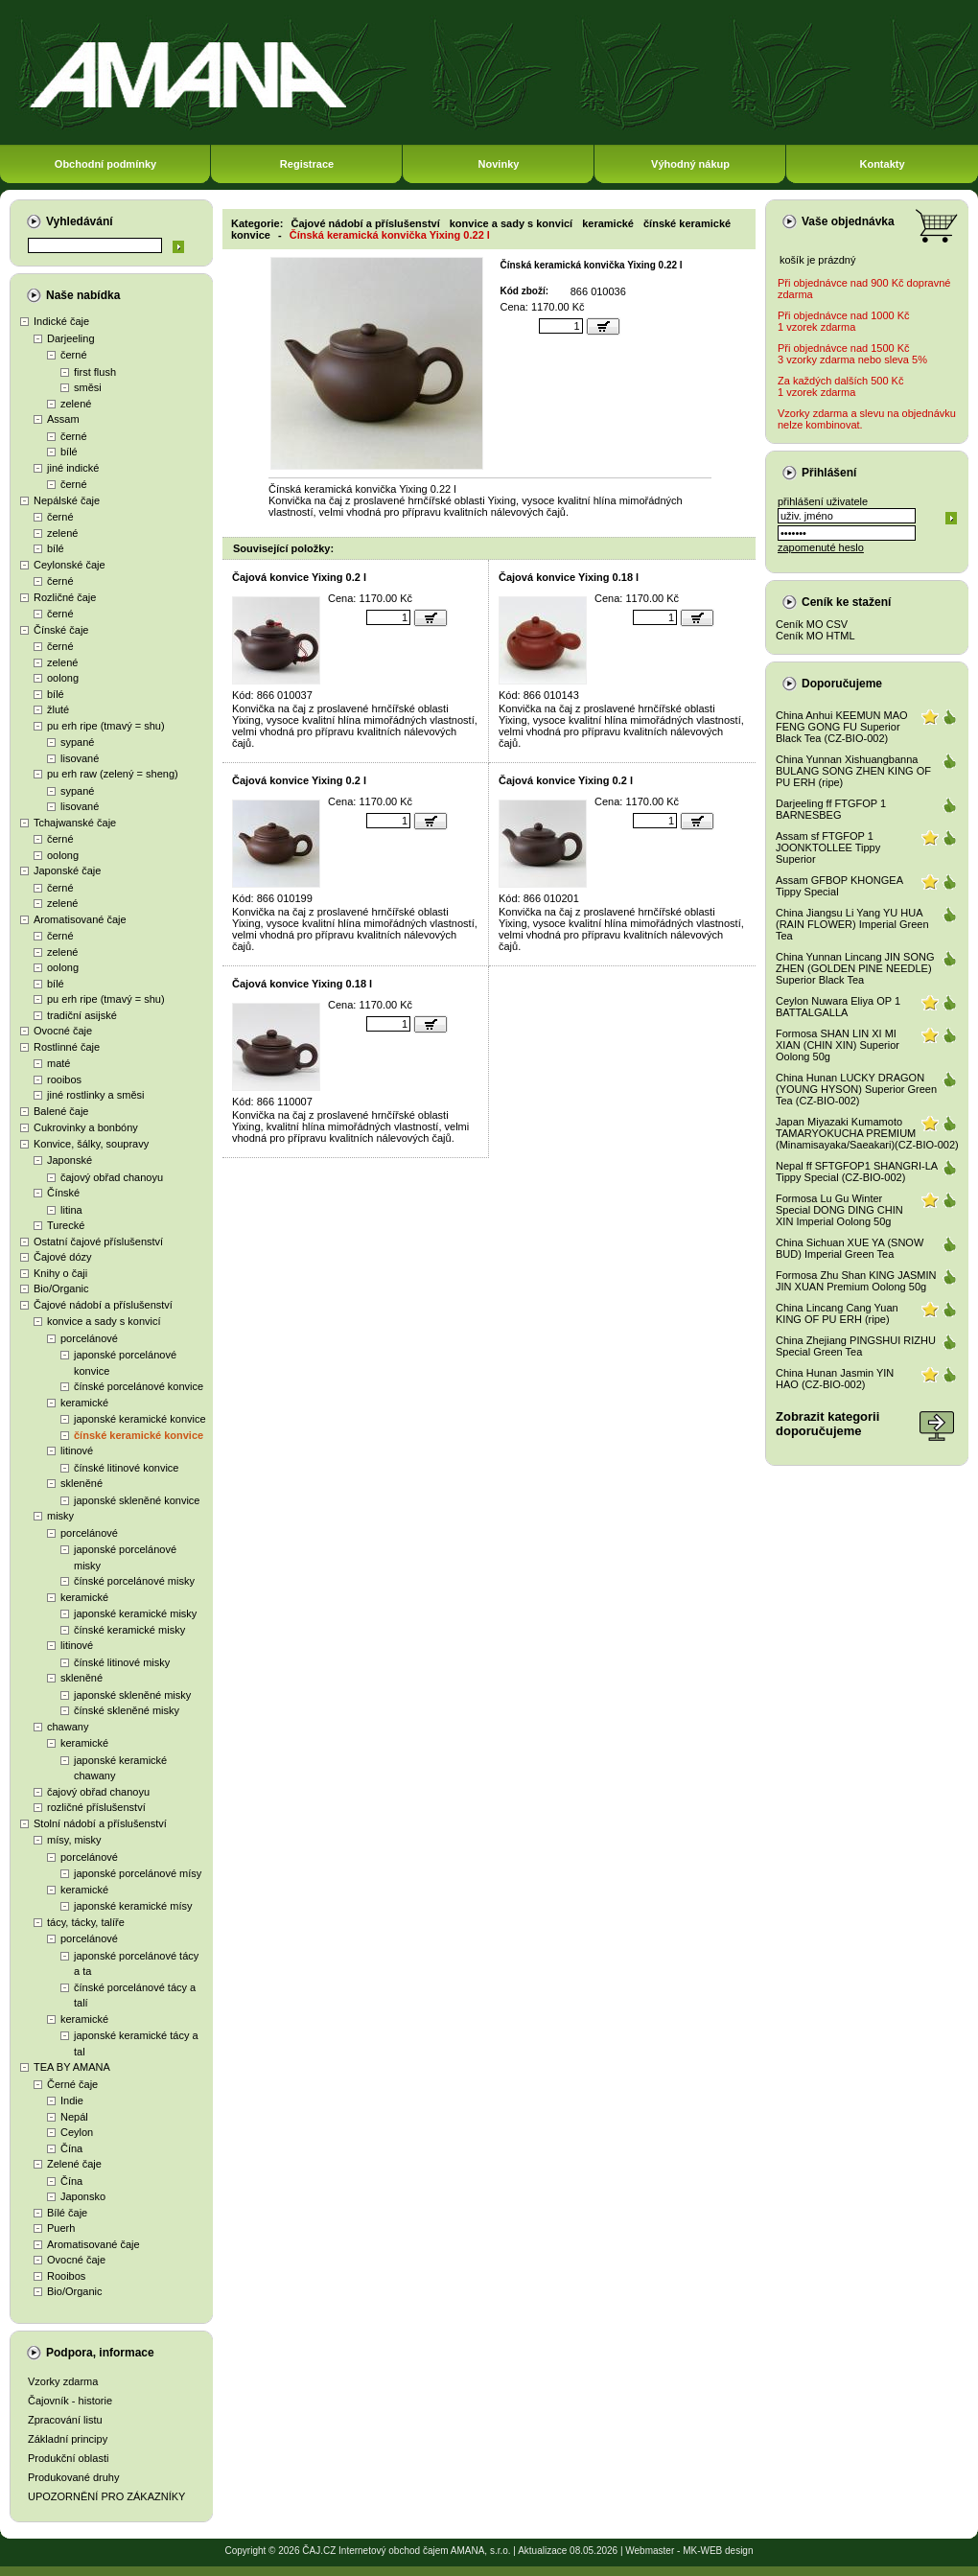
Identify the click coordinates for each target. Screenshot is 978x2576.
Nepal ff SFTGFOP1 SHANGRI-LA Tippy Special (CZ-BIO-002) (857, 1171)
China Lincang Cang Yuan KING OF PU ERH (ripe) (837, 1313)
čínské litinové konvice (126, 1468)
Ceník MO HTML (815, 635)
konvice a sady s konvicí (104, 1321)
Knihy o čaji (60, 1273)
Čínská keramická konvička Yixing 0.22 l (390, 235)
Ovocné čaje (63, 1030)
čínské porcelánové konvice (138, 1386)
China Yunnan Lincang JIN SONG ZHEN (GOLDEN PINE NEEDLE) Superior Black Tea (855, 968)
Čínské (63, 1192)
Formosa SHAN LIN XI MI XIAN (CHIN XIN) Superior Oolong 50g (837, 1045)
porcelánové (89, 1338)
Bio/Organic (61, 1288)
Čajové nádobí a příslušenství (103, 1305)
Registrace (307, 164)
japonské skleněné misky (132, 1695)
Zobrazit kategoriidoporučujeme (827, 1423)
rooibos (64, 1079)
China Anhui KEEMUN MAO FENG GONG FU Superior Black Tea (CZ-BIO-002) (842, 726)
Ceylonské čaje (69, 564)
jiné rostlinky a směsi (95, 1095)
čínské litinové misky (122, 1662)
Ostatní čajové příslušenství (98, 1241)
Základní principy (67, 2439)
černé (73, 354)
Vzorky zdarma (63, 2381)
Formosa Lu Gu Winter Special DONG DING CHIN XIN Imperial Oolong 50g (839, 1210)
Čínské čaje (61, 630)
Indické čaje (61, 321)
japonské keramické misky (135, 1613)
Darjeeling (71, 338)
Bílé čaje (67, 2212)
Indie (71, 2100)
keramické (84, 1402)
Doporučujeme (842, 683)
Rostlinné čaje (67, 1047)
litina (71, 1210)
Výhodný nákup (690, 164)
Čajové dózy (63, 1257)
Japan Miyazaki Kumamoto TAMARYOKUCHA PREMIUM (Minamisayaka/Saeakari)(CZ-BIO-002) (867, 1133)
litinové (76, 1450)
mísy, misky (74, 1839)
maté (58, 1063)
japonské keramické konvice (140, 1419)
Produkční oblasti (68, 2458)
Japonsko (82, 2196)
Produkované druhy (73, 2477)
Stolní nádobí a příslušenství (100, 1823)
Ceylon (76, 2132)
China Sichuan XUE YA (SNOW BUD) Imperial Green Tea (849, 1248)
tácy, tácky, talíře (86, 1922)
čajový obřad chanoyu (111, 1177)
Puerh (61, 2228)
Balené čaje (61, 1111)
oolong (63, 678)
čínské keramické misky (129, 1630)
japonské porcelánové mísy (137, 1873)
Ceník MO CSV (812, 624)
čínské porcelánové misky (134, 1581)
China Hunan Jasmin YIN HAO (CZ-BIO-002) (835, 1378)
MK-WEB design (718, 2550)
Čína (71, 2148)
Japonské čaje (67, 870)
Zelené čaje (74, 2164)
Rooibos (66, 2276)
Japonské (69, 1160)
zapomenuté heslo (821, 547)
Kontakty (881, 164)
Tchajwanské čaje (75, 822)
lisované (79, 758)
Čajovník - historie (70, 2400)
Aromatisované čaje (80, 919)
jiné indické (73, 468)
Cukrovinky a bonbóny (86, 1127)
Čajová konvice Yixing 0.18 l (569, 577)
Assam (63, 419)
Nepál (74, 2117)
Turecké (65, 1225)
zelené (75, 403)
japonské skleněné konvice (136, 1500)
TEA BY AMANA (72, 2067)
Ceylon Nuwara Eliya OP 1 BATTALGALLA (838, 1006)
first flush (95, 372)
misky (60, 1515)
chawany (67, 1726)
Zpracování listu (65, 2419)
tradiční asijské (82, 1015)
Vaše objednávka (848, 221)
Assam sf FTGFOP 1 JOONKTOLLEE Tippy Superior (828, 847)
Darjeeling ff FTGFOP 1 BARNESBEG (831, 809)
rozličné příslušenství (96, 1807)
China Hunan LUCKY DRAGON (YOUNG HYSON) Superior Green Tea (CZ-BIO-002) (856, 1089)
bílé (69, 451)
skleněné (81, 1483)
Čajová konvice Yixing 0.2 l (299, 577)
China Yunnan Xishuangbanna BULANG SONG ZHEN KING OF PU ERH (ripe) (853, 771)
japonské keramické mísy (133, 1906)
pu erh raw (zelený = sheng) (112, 773)
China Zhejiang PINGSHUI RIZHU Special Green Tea (856, 1346)
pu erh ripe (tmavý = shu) (106, 725)
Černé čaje (72, 2084)
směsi (88, 387)
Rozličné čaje (65, 597)
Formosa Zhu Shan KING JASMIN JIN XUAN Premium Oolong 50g (856, 1280)
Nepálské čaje (67, 500)
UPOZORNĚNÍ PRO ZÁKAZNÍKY (106, 2496)
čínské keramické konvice (138, 1435)
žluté (58, 709)
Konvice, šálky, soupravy (91, 1143)
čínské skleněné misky (126, 1710)
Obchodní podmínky (105, 164)
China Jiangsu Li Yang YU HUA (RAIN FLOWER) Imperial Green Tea (852, 924)
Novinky (499, 164)
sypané (77, 742)
